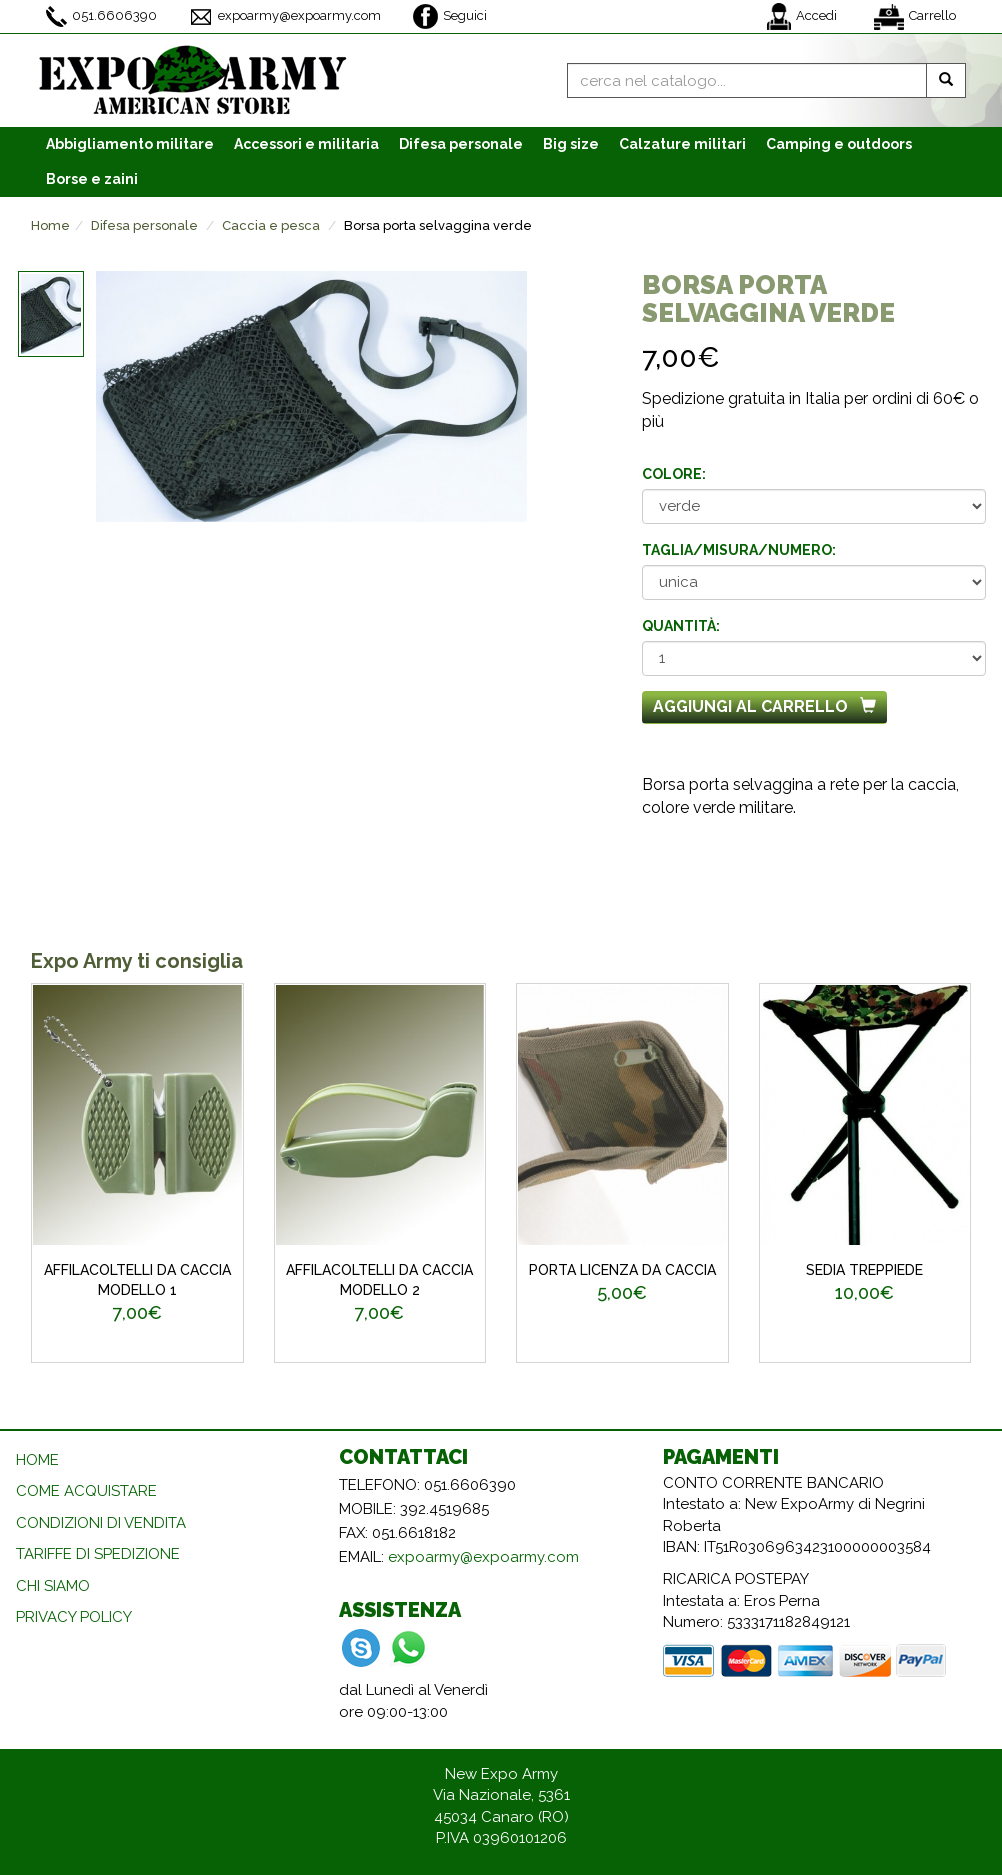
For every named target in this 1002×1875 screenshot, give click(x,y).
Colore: (674, 474)
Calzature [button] (682, 144)
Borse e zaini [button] (92, 179)
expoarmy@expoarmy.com (285, 17)
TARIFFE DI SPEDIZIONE (98, 1554)
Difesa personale (144, 225)
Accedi (802, 16)
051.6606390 (101, 16)
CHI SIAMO (53, 1586)
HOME (37, 1460)
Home (50, 225)
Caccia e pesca (271, 225)
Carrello (915, 17)
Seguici (450, 16)
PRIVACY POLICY (74, 1617)
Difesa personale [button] (461, 144)
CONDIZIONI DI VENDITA (101, 1523)
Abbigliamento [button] (130, 144)
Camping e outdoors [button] (839, 144)
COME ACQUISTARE (86, 1491)
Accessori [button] (306, 144)
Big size (571, 144)
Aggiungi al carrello (764, 706)
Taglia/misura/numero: (739, 550)
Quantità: (681, 626)
